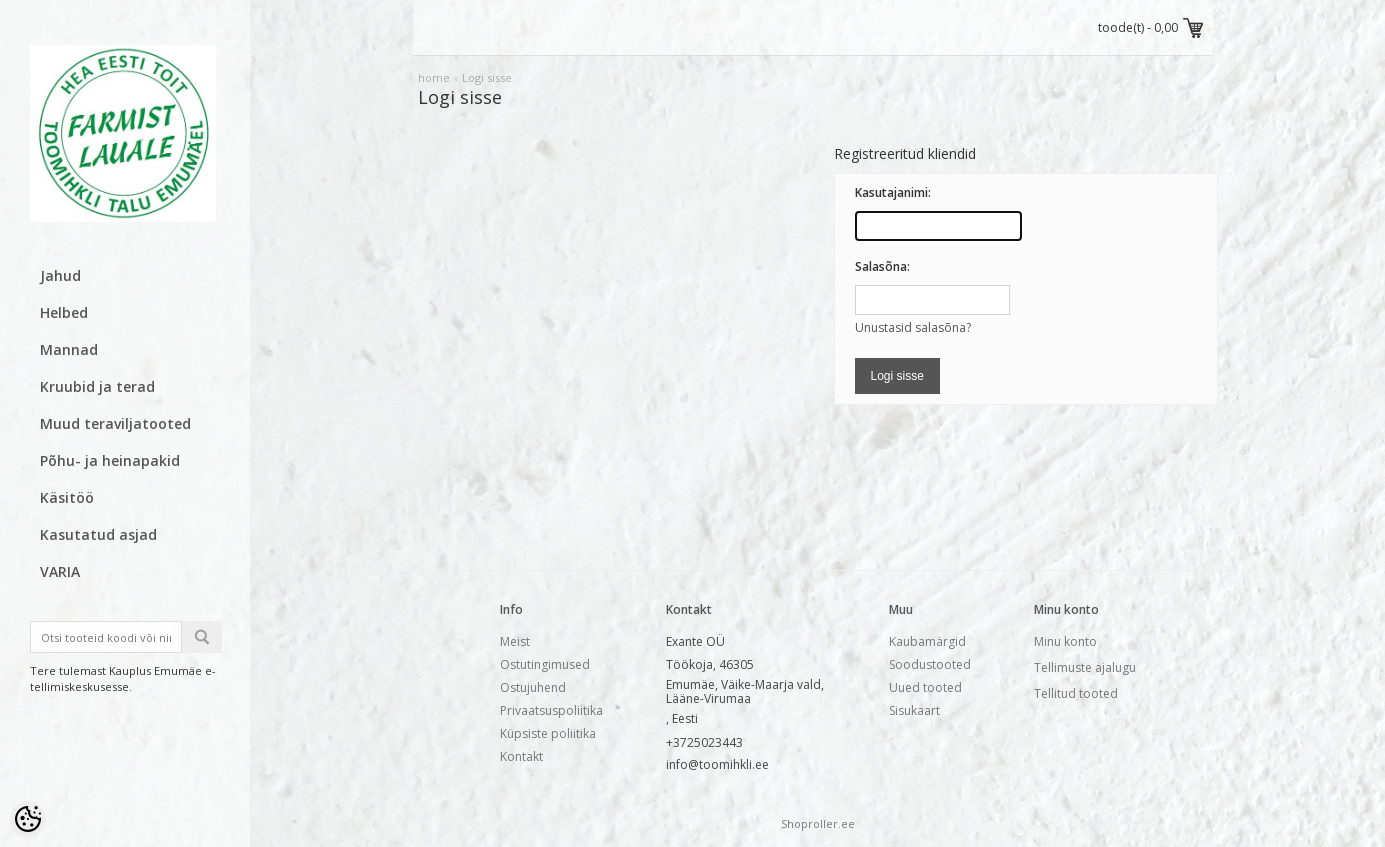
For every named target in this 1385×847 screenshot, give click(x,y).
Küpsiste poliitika (548, 733)
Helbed (64, 312)
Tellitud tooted (1076, 693)
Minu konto (1065, 641)
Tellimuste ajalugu (1085, 667)
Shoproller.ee (818, 823)
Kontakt (521, 756)
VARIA (60, 571)
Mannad (69, 349)
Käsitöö (67, 497)
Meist (515, 641)
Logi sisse (487, 77)
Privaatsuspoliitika (551, 710)
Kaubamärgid (927, 641)
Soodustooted (930, 664)
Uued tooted (925, 687)
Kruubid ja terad (97, 386)
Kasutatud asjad (98, 534)
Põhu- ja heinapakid (110, 460)
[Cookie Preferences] (28, 819)
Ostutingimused (545, 664)
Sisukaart (914, 710)
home (434, 77)
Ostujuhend (533, 687)
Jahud (60, 275)
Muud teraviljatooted (115, 423)
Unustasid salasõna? (913, 327)
